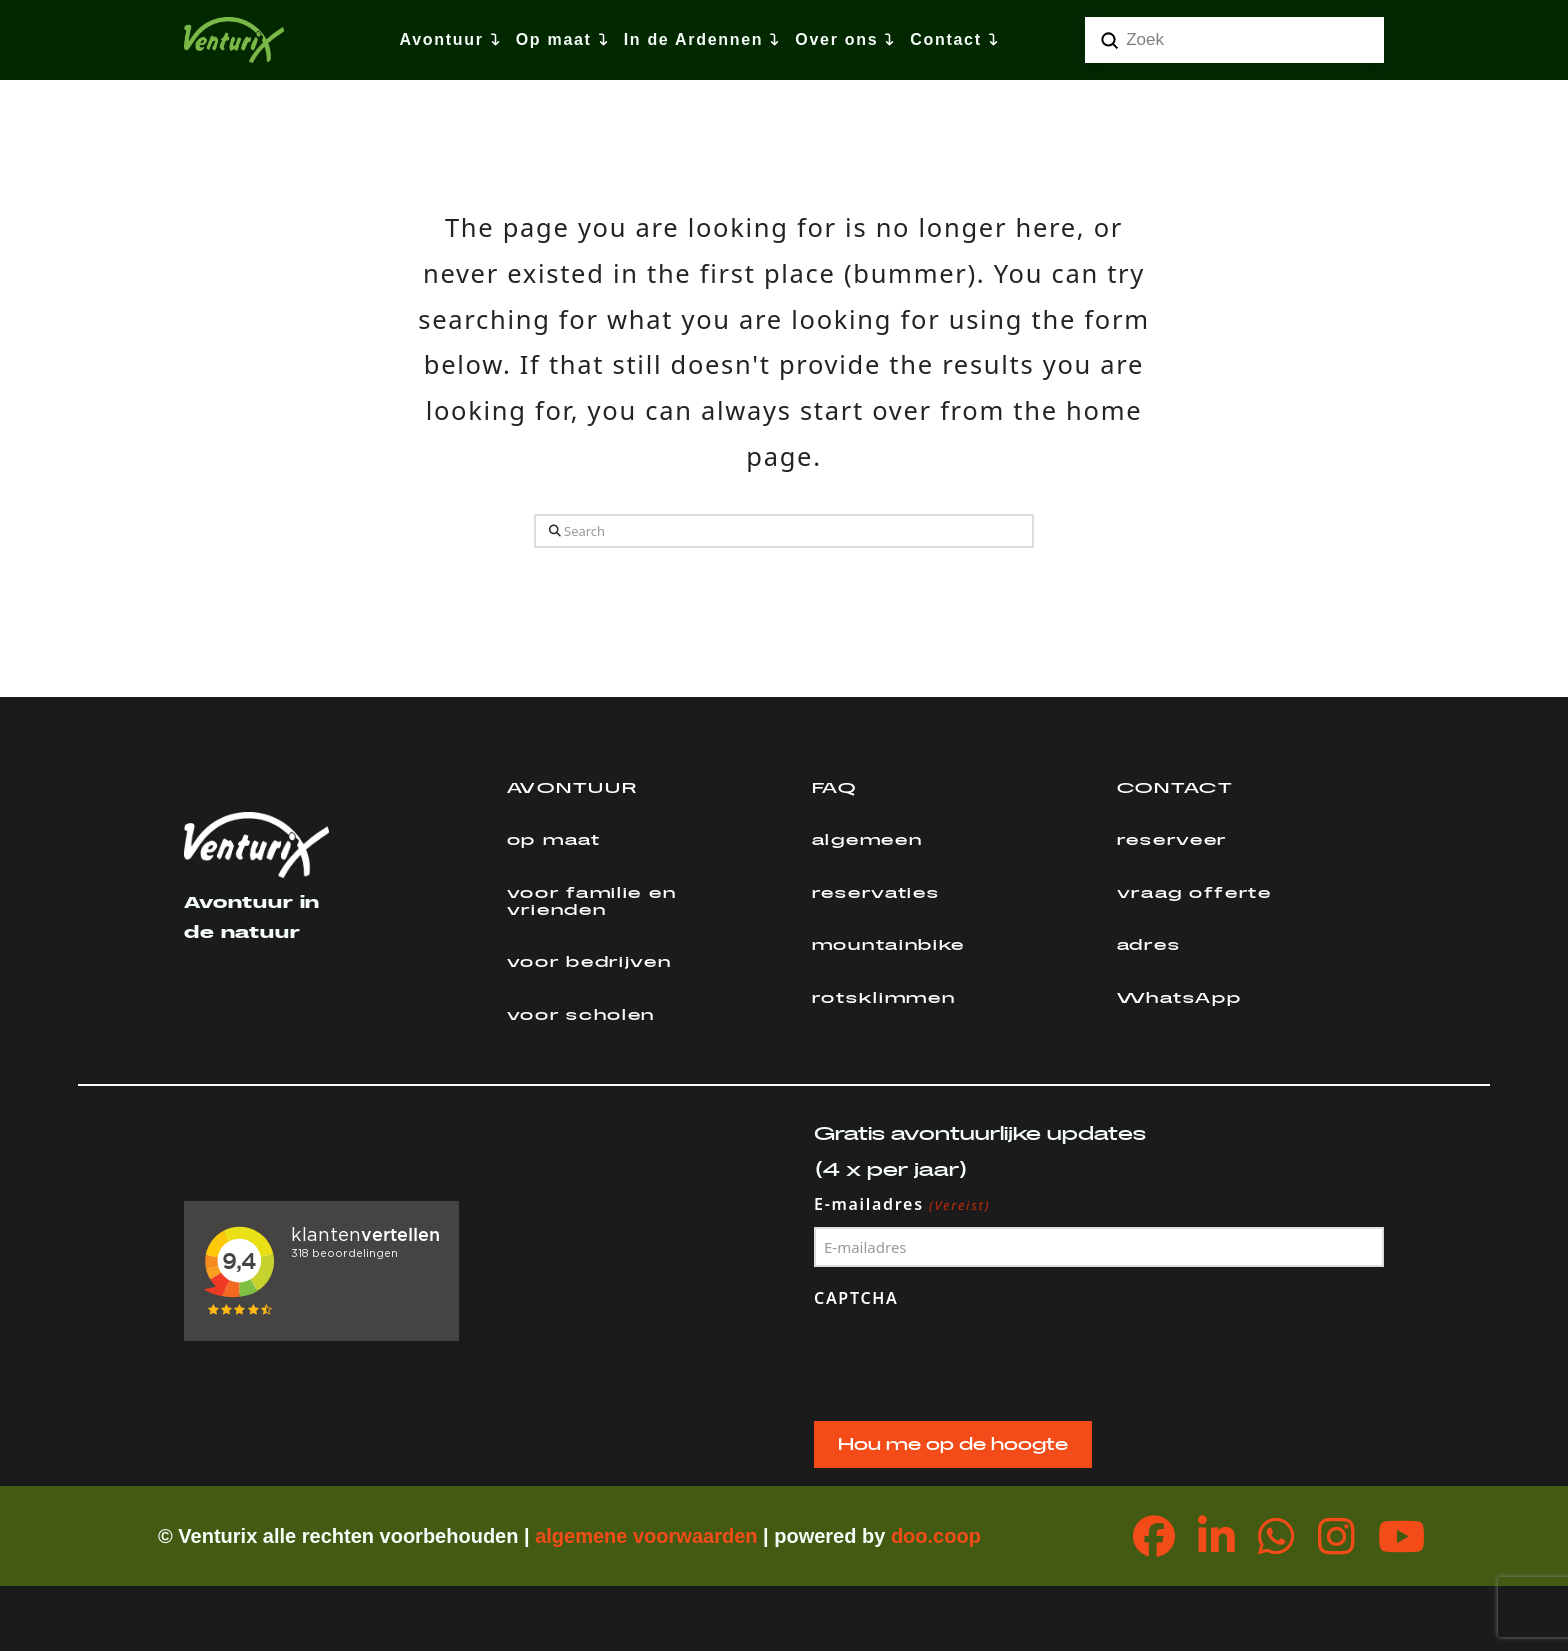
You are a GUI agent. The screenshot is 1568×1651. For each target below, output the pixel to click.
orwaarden (706, 1536)
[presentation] (966, 1360)
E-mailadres (902, 1205)
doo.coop (936, 1536)
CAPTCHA (856, 1298)
